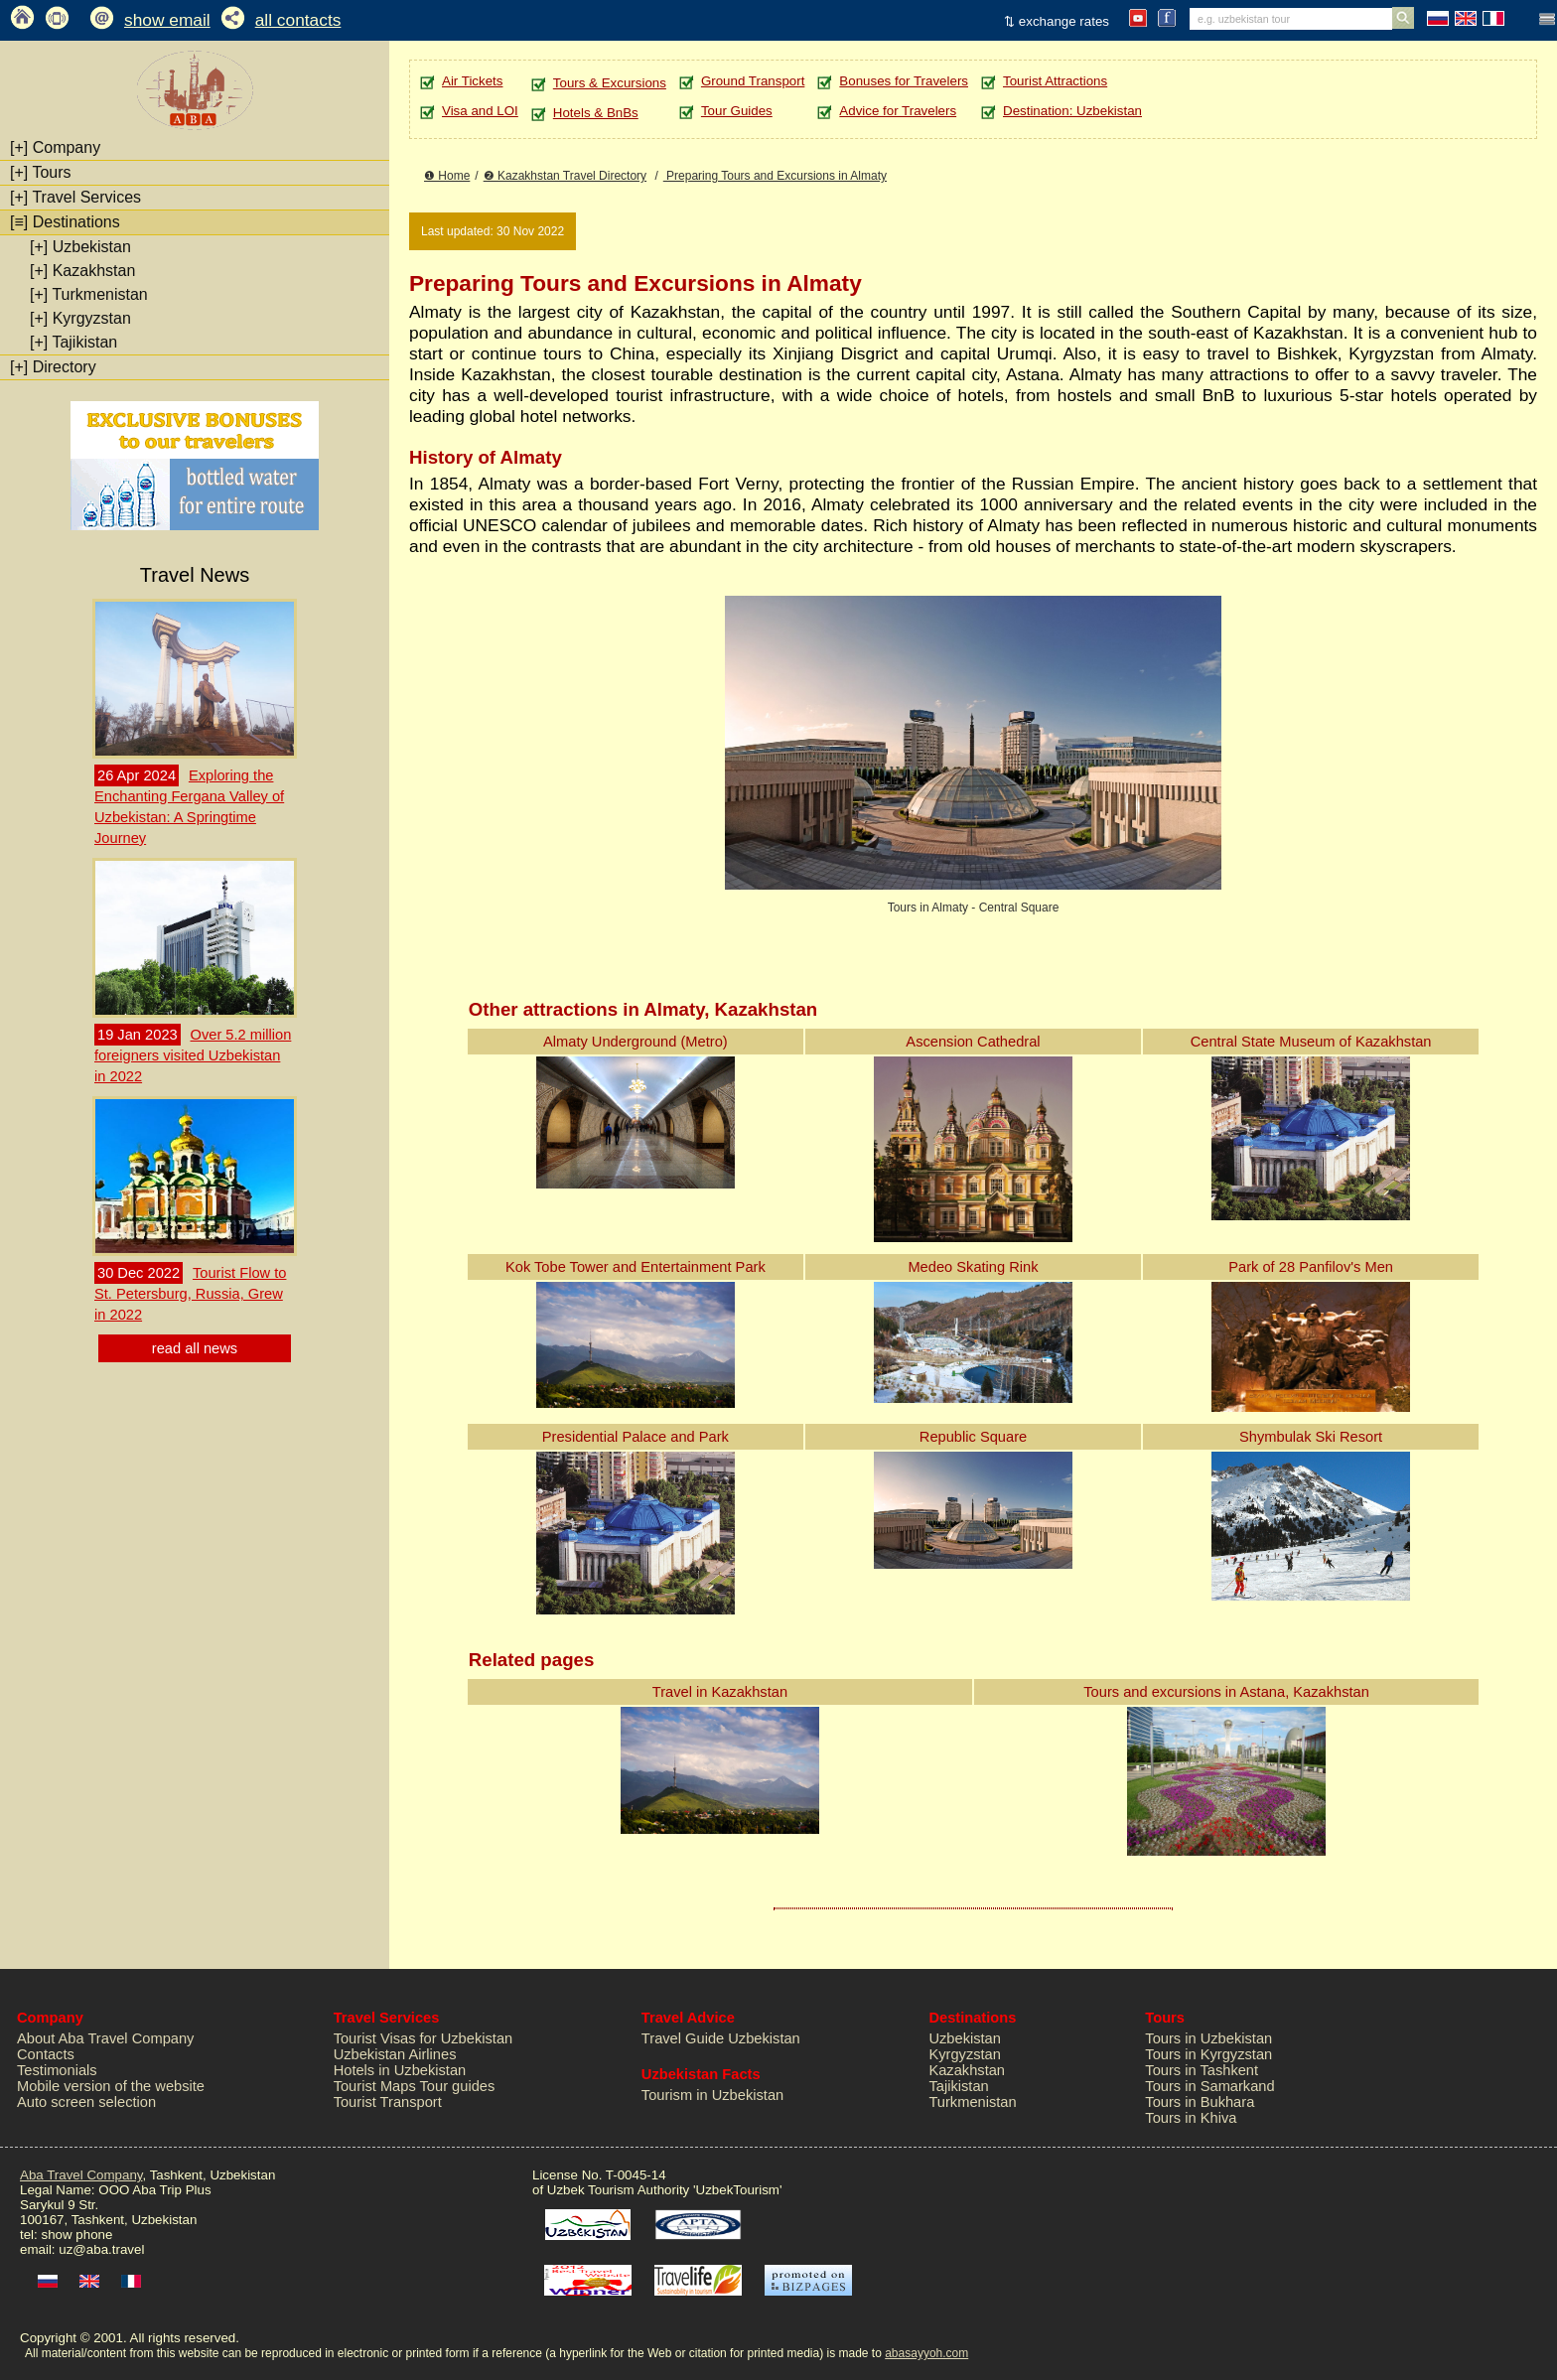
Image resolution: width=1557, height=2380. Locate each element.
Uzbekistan (80, 246)
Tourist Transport (388, 2102)
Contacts (45, 2054)
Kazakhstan (82, 270)
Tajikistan (73, 342)
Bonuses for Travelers (903, 80)
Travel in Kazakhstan (719, 1692)
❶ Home (447, 176)
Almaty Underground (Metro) (635, 1042)
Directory (53, 366)
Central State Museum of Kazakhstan (1311, 1042)
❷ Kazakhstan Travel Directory (565, 176)
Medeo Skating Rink (973, 1267)
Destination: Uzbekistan (1072, 110)
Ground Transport (752, 80)
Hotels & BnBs (595, 112)
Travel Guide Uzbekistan (720, 2038)
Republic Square (973, 1437)
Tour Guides (737, 110)
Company (55, 147)
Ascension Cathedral (973, 1042)
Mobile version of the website (111, 2086)
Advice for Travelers (897, 110)
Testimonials (57, 2070)
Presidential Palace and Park (635, 1437)
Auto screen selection (86, 2102)
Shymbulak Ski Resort (1310, 1437)
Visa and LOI (480, 110)
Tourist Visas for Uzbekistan (423, 2038)
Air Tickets (472, 80)
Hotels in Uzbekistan (400, 2070)
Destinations (65, 221)
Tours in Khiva (1190, 2118)
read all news (194, 1348)
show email (167, 20)
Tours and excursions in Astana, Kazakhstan (1226, 1692)
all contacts (298, 20)
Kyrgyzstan (80, 318)
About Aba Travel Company (105, 2038)
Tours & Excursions (609, 82)
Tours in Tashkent (1201, 2070)
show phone (76, 2234)
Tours (40, 172)
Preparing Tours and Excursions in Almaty (775, 176)
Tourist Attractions (1055, 80)
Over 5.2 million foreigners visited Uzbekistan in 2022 (192, 1055)
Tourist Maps (375, 2086)
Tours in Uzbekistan (1208, 2038)
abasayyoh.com (926, 2353)
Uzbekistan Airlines (395, 2054)
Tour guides (457, 2086)
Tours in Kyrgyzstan (1208, 2054)
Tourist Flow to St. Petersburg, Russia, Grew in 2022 (190, 1294)
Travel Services (75, 197)
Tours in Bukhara (1199, 2102)
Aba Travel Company (81, 2175)
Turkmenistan (89, 294)
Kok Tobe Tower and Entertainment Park (635, 1267)
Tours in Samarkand (1209, 2086)
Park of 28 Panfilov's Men (1310, 1267)
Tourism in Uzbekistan (712, 2095)
